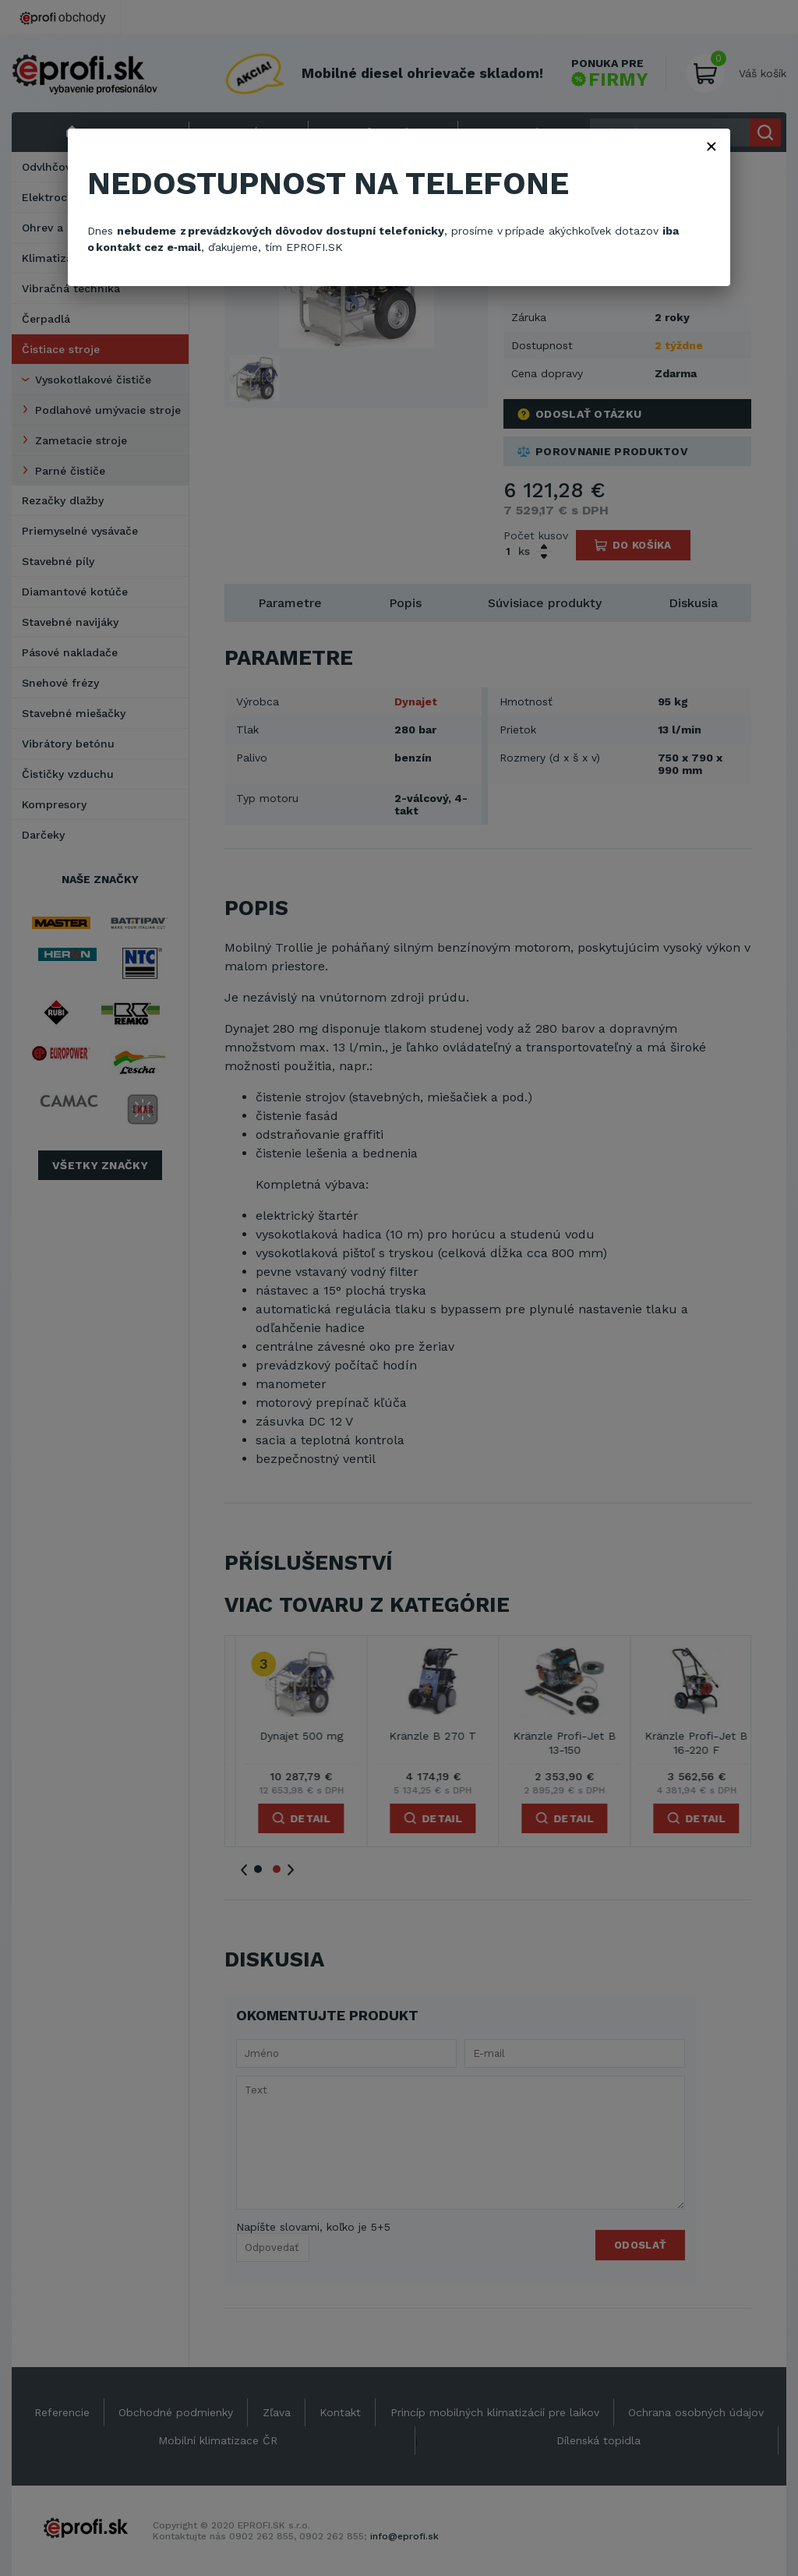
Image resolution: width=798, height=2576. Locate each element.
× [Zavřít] (711, 146)
